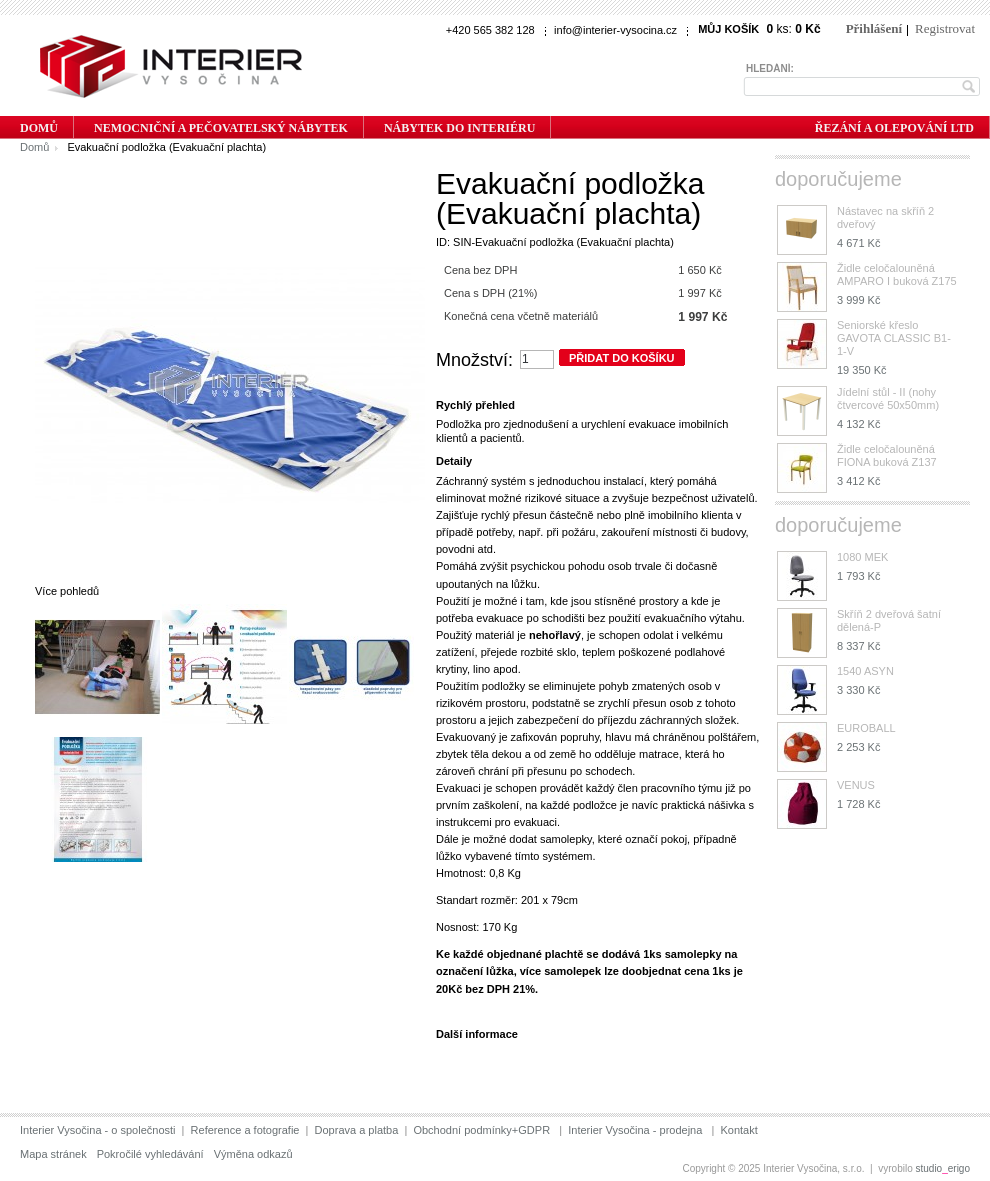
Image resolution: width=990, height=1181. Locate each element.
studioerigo (943, 1168)
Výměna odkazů (253, 1154)
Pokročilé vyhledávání (150, 1154)
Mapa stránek (53, 1154)
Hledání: (770, 68)
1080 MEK (862, 557)
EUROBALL (866, 728)
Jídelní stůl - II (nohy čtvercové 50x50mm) (888, 398)
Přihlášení (874, 28)
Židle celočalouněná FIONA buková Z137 (887, 455)
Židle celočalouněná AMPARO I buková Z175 (897, 274)
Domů (34, 147)
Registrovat (945, 28)
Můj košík (728, 29)
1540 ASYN (865, 671)
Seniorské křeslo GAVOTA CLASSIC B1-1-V (894, 338)
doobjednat (651, 971)
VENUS (856, 785)
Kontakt (738, 1130)
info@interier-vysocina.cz (615, 30)
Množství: (474, 360)
